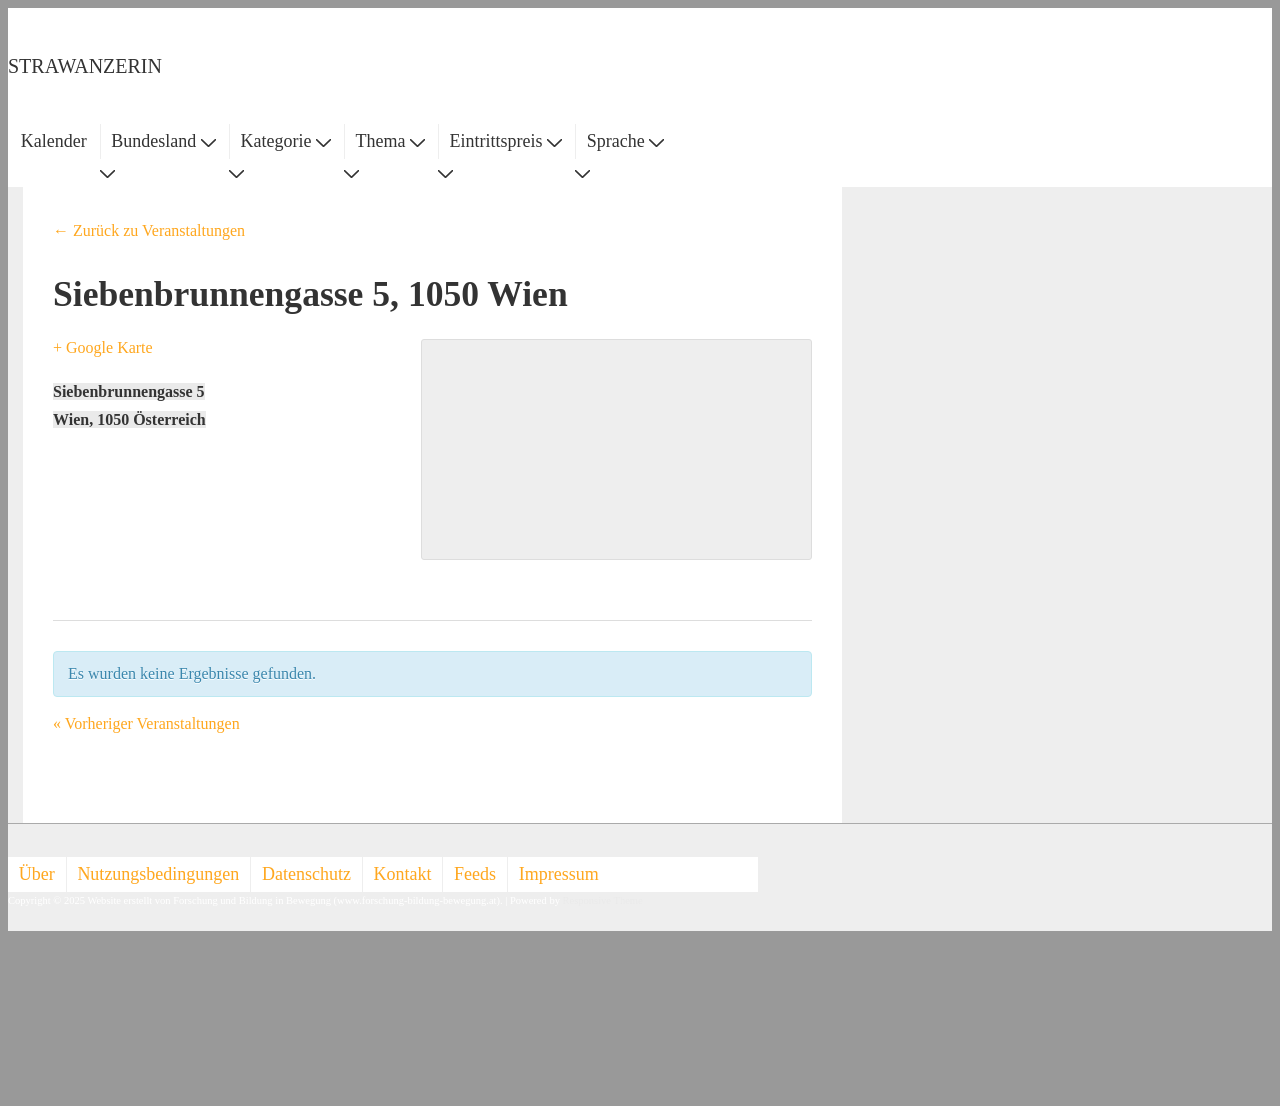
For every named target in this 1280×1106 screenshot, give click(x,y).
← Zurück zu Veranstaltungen (149, 230)
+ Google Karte (103, 347)
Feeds (475, 874)
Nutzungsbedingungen (158, 874)
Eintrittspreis (506, 141)
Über (37, 874)
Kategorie (285, 141)
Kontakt (403, 874)
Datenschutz (306, 874)
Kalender (54, 141)
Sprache (625, 141)
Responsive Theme (603, 900)
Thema (390, 141)
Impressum (559, 874)
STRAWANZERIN (85, 66)
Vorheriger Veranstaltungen (146, 723)
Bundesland (163, 141)
